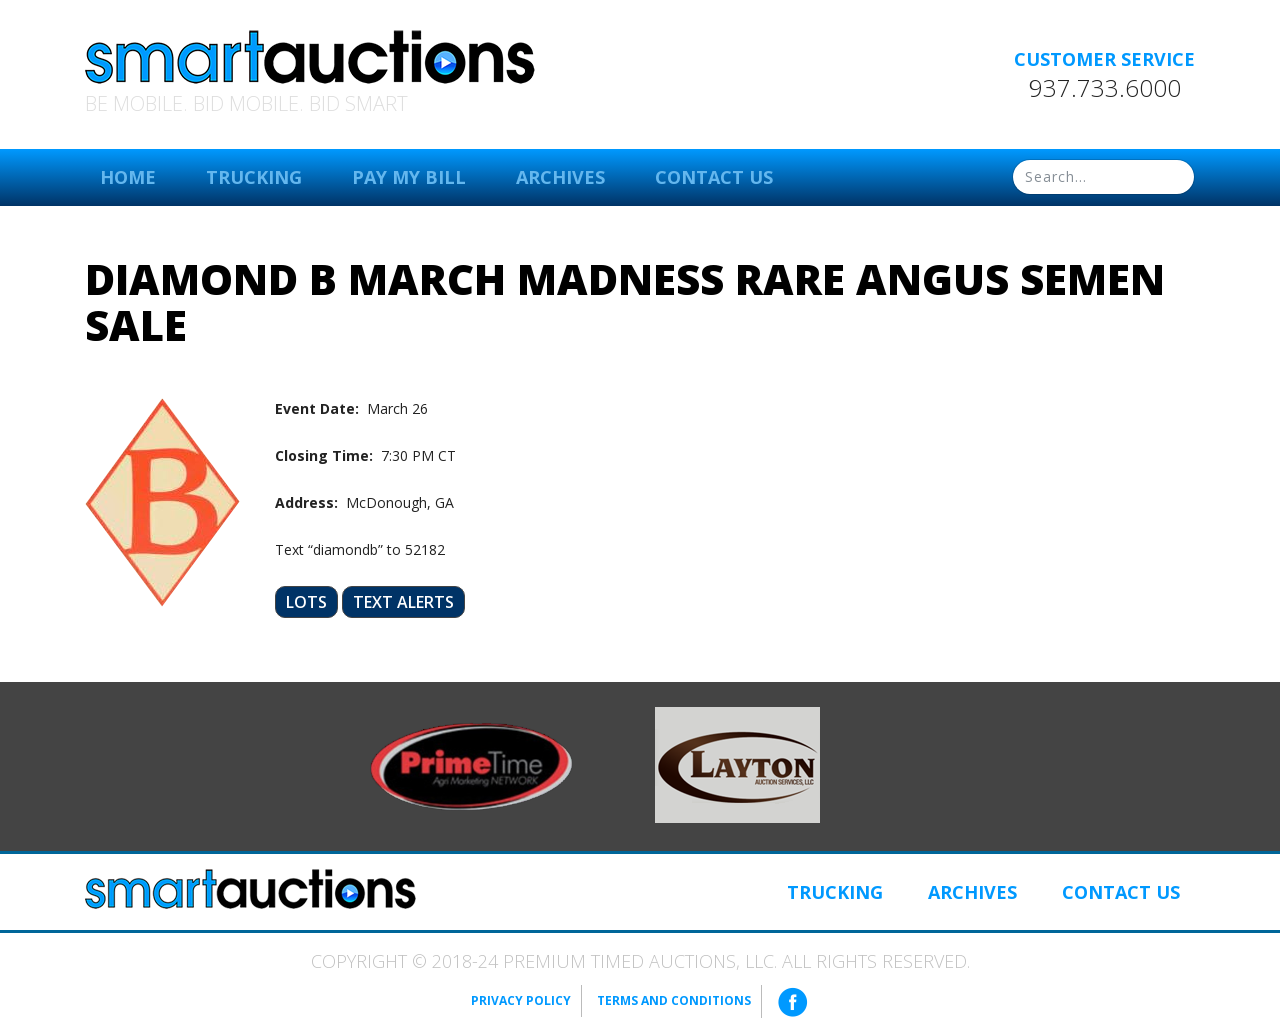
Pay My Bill (409, 177)
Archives (560, 177)
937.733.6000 (1105, 88)
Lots (306, 602)
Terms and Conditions (674, 1000)
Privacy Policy (521, 1000)
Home (128, 177)
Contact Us (714, 177)
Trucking (254, 177)
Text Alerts (403, 602)
